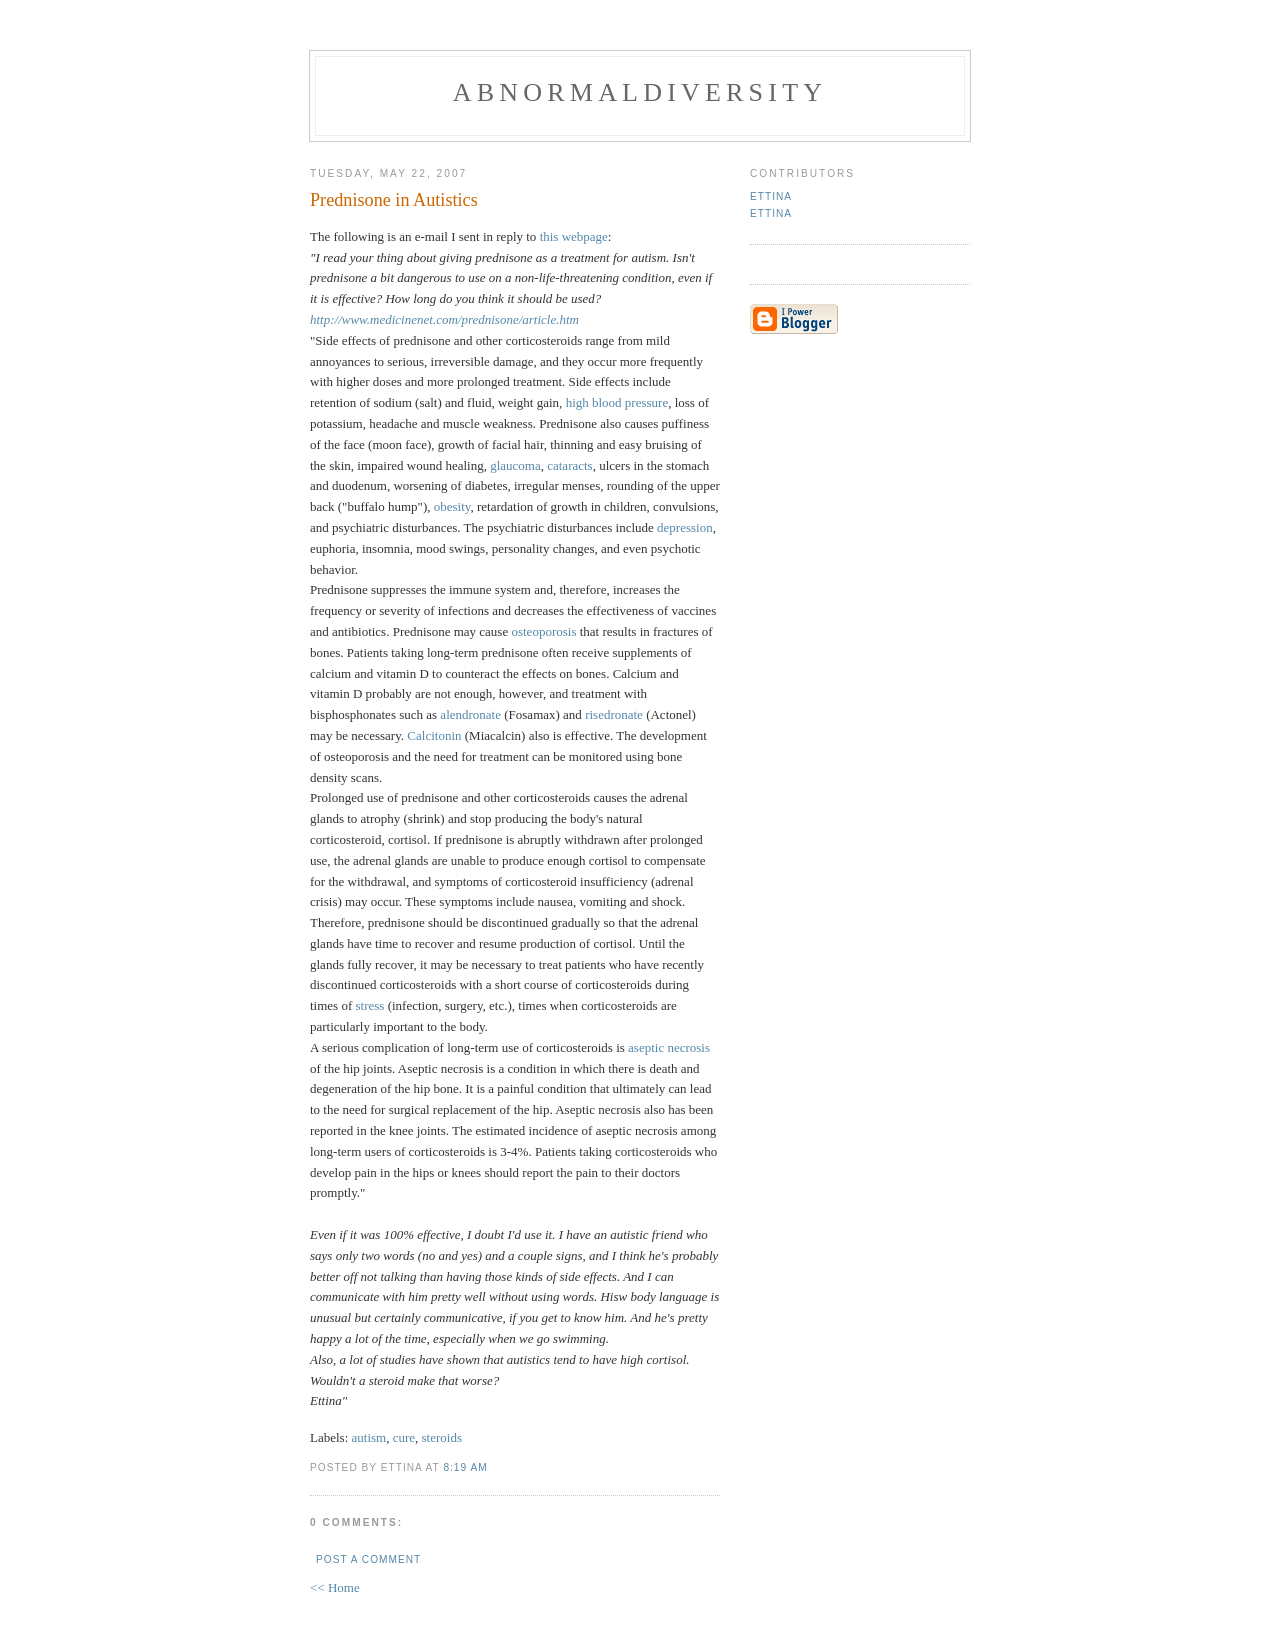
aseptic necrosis (669, 1047)
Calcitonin (434, 735)
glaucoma (515, 465)
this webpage (574, 236)
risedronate (614, 714)
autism (369, 1437)
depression (685, 527)
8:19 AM (465, 1467)
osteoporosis (543, 631)
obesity (452, 506)
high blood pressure (617, 402)
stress (370, 1005)
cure (404, 1437)
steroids (442, 1437)
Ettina (771, 196)
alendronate (470, 714)
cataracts (569, 465)
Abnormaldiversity (640, 92)
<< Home (335, 1587)
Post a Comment (368, 1559)
